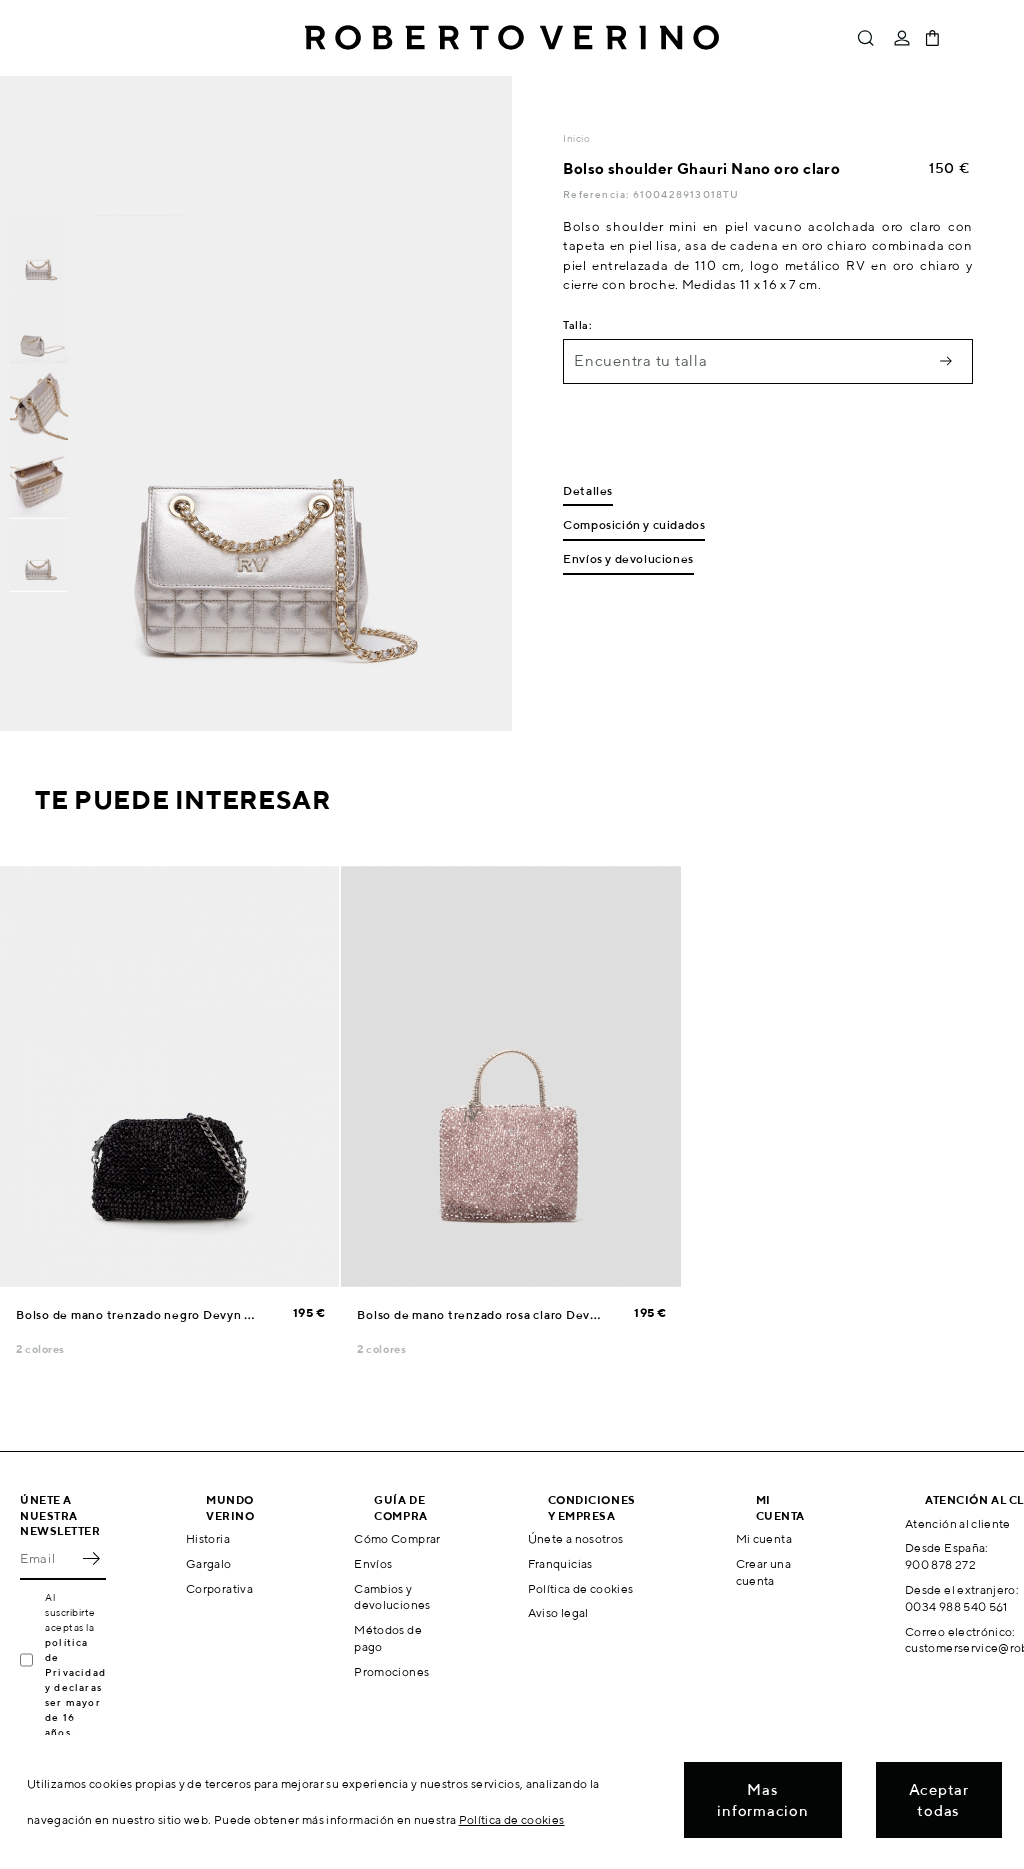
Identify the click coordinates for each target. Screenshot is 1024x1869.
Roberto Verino (512, 38)
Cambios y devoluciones (392, 1597)
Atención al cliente (958, 1523)
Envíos (373, 1563)
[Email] (48, 1558)
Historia (208, 1538)
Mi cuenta (764, 1538)
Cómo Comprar (397, 1538)
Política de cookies (581, 1588)
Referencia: (597, 194)
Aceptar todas (939, 1800)
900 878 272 (940, 1564)
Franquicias (560, 1563)
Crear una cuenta (763, 1572)
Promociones (391, 1671)
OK (91, 1558)
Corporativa (219, 1588)
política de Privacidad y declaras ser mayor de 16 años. (75, 1687)
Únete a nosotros (576, 1538)
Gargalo (209, 1563)
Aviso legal (558, 1612)
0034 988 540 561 (956, 1606)
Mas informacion (762, 1800)
